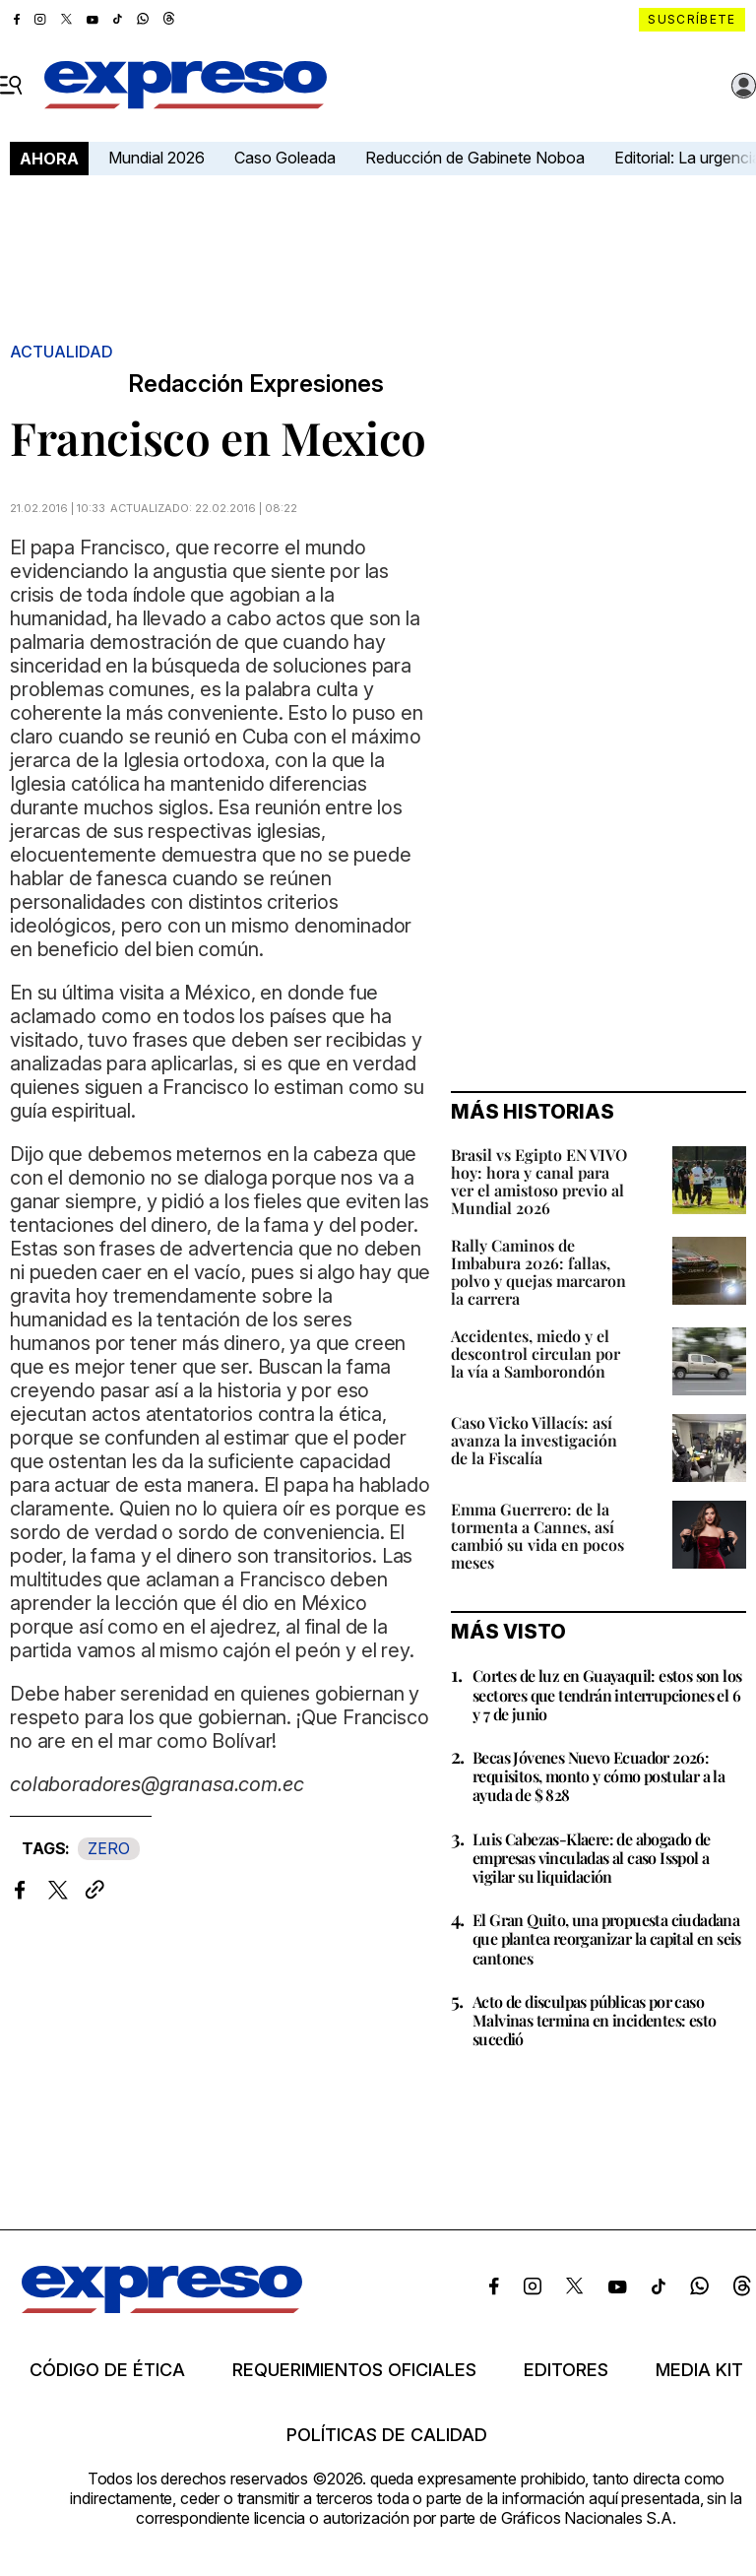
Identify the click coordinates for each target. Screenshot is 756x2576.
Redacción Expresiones (256, 384)
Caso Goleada (285, 157)
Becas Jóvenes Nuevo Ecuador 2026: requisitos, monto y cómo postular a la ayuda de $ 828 (598, 1776)
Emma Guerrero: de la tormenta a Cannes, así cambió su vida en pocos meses (537, 1536)
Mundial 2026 (156, 157)
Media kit (699, 2370)
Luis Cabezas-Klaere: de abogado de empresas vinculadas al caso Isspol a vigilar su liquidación (591, 1858)
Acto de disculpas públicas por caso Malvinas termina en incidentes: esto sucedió (594, 2020)
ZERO (109, 1848)
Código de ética (107, 2370)
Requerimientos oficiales (354, 2370)
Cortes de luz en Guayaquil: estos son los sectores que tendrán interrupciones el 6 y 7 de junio (606, 1694)
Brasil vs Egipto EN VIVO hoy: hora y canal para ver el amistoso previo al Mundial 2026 (539, 1181)
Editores (566, 2370)
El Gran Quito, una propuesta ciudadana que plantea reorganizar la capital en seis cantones (606, 1938)
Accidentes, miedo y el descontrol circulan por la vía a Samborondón (535, 1353)
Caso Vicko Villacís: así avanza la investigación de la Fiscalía (534, 1440)
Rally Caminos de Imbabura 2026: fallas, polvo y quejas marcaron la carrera (538, 1272)
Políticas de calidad (386, 2435)
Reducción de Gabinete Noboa (475, 157)
